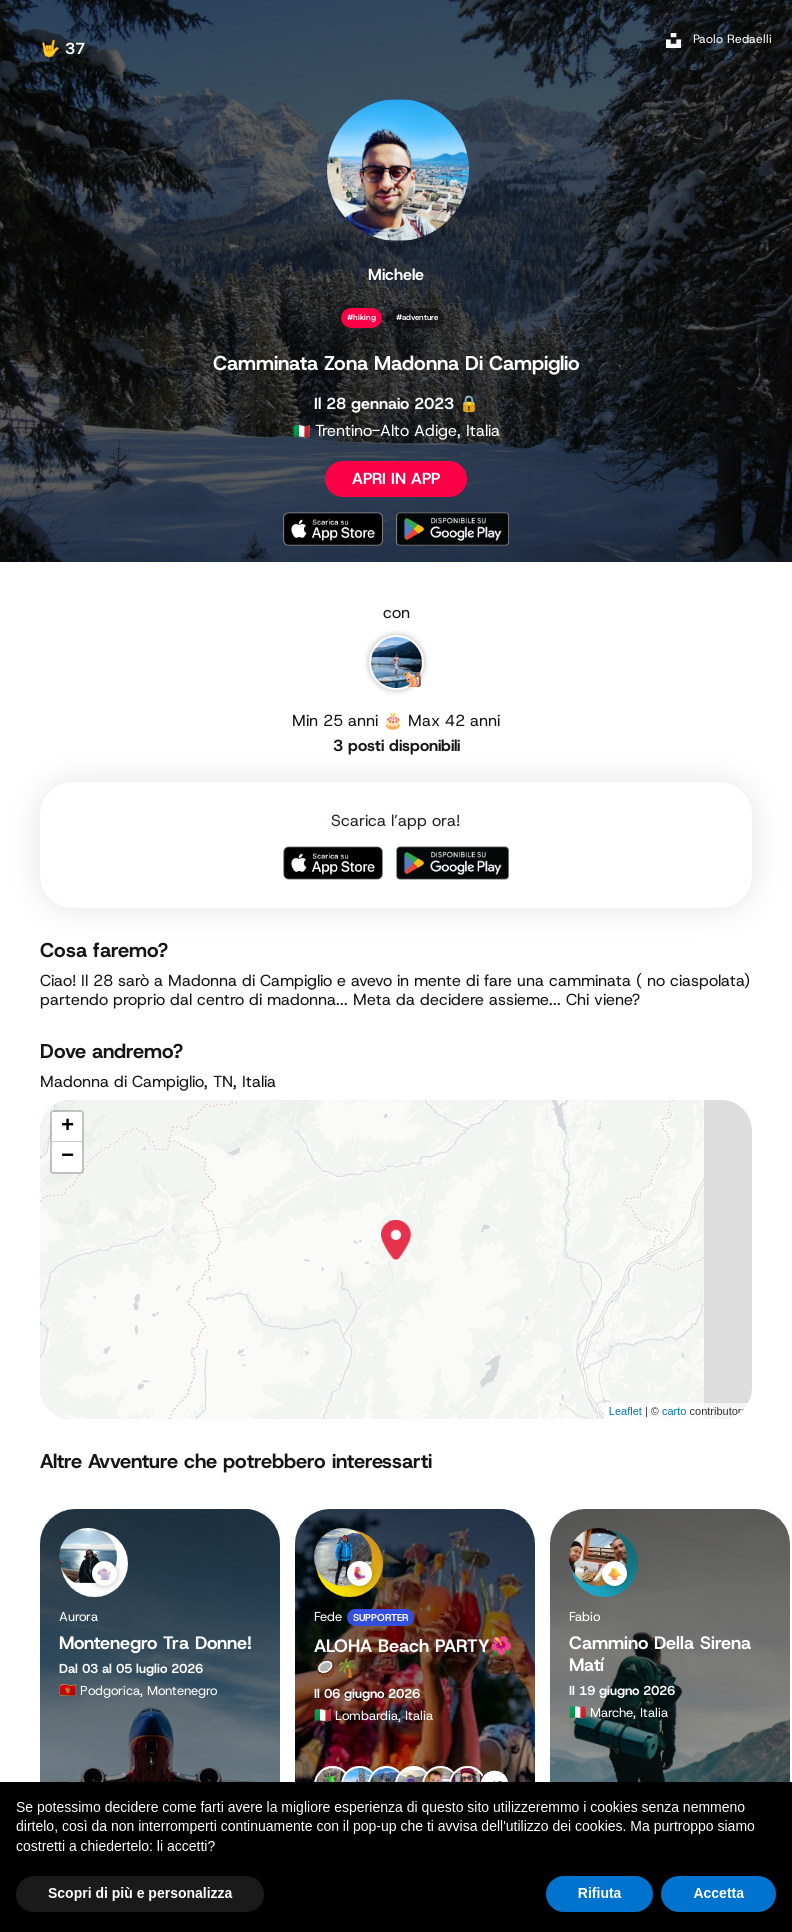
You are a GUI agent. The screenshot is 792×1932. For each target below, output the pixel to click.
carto (674, 1411)
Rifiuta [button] (600, 1893)
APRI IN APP (396, 478)
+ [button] (67, 1127)
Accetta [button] (718, 1893)
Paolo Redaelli (732, 39)
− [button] (67, 1157)
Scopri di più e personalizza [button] (140, 1893)
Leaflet (625, 1411)
